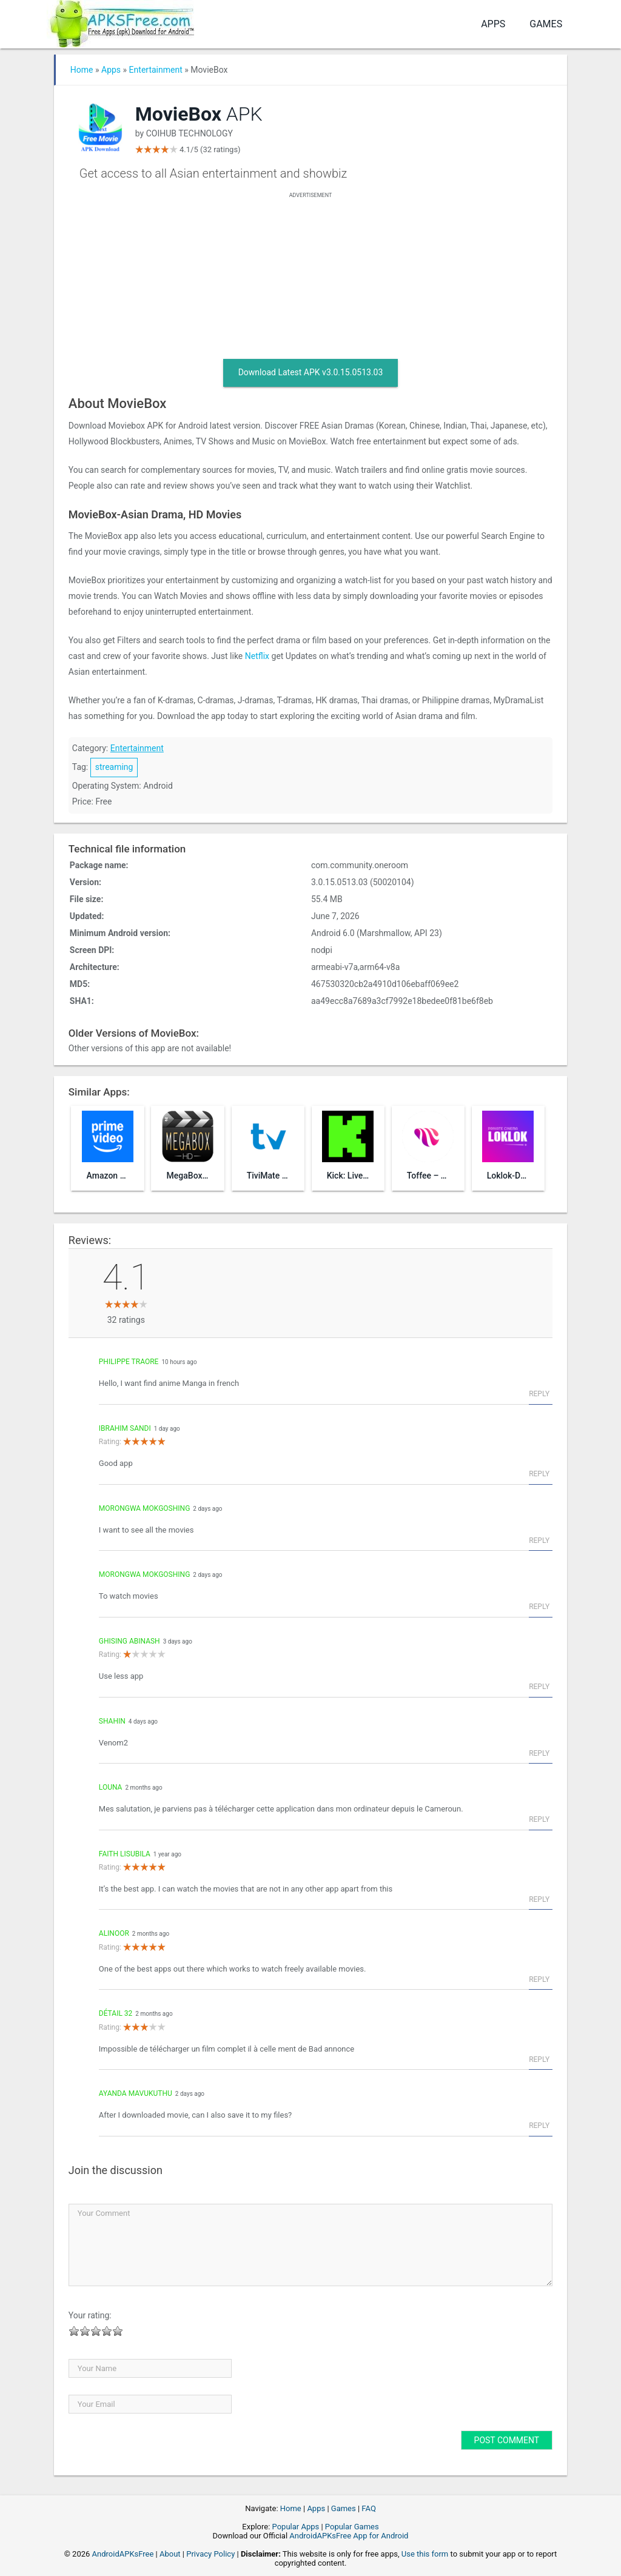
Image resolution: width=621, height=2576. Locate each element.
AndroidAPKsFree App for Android (348, 2535)
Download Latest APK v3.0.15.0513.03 (310, 372)
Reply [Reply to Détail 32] (539, 2059)
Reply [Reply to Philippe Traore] (539, 1394)
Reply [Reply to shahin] (539, 1753)
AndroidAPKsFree (123, 2553)
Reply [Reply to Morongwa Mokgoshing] (539, 1540)
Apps (493, 24)
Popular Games (352, 2526)
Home (81, 70)
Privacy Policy (210, 2553)
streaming (114, 767)
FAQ (368, 2508)
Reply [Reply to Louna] (539, 1819)
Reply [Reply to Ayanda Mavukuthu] (539, 2125)
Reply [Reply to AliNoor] (539, 1979)
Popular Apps (296, 2526)
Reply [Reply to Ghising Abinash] (539, 1686)
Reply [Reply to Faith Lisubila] (539, 1899)
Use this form (425, 2553)
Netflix (257, 656)
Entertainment (156, 70)
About (170, 2553)
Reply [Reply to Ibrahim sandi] (539, 1474)
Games (545, 24)
